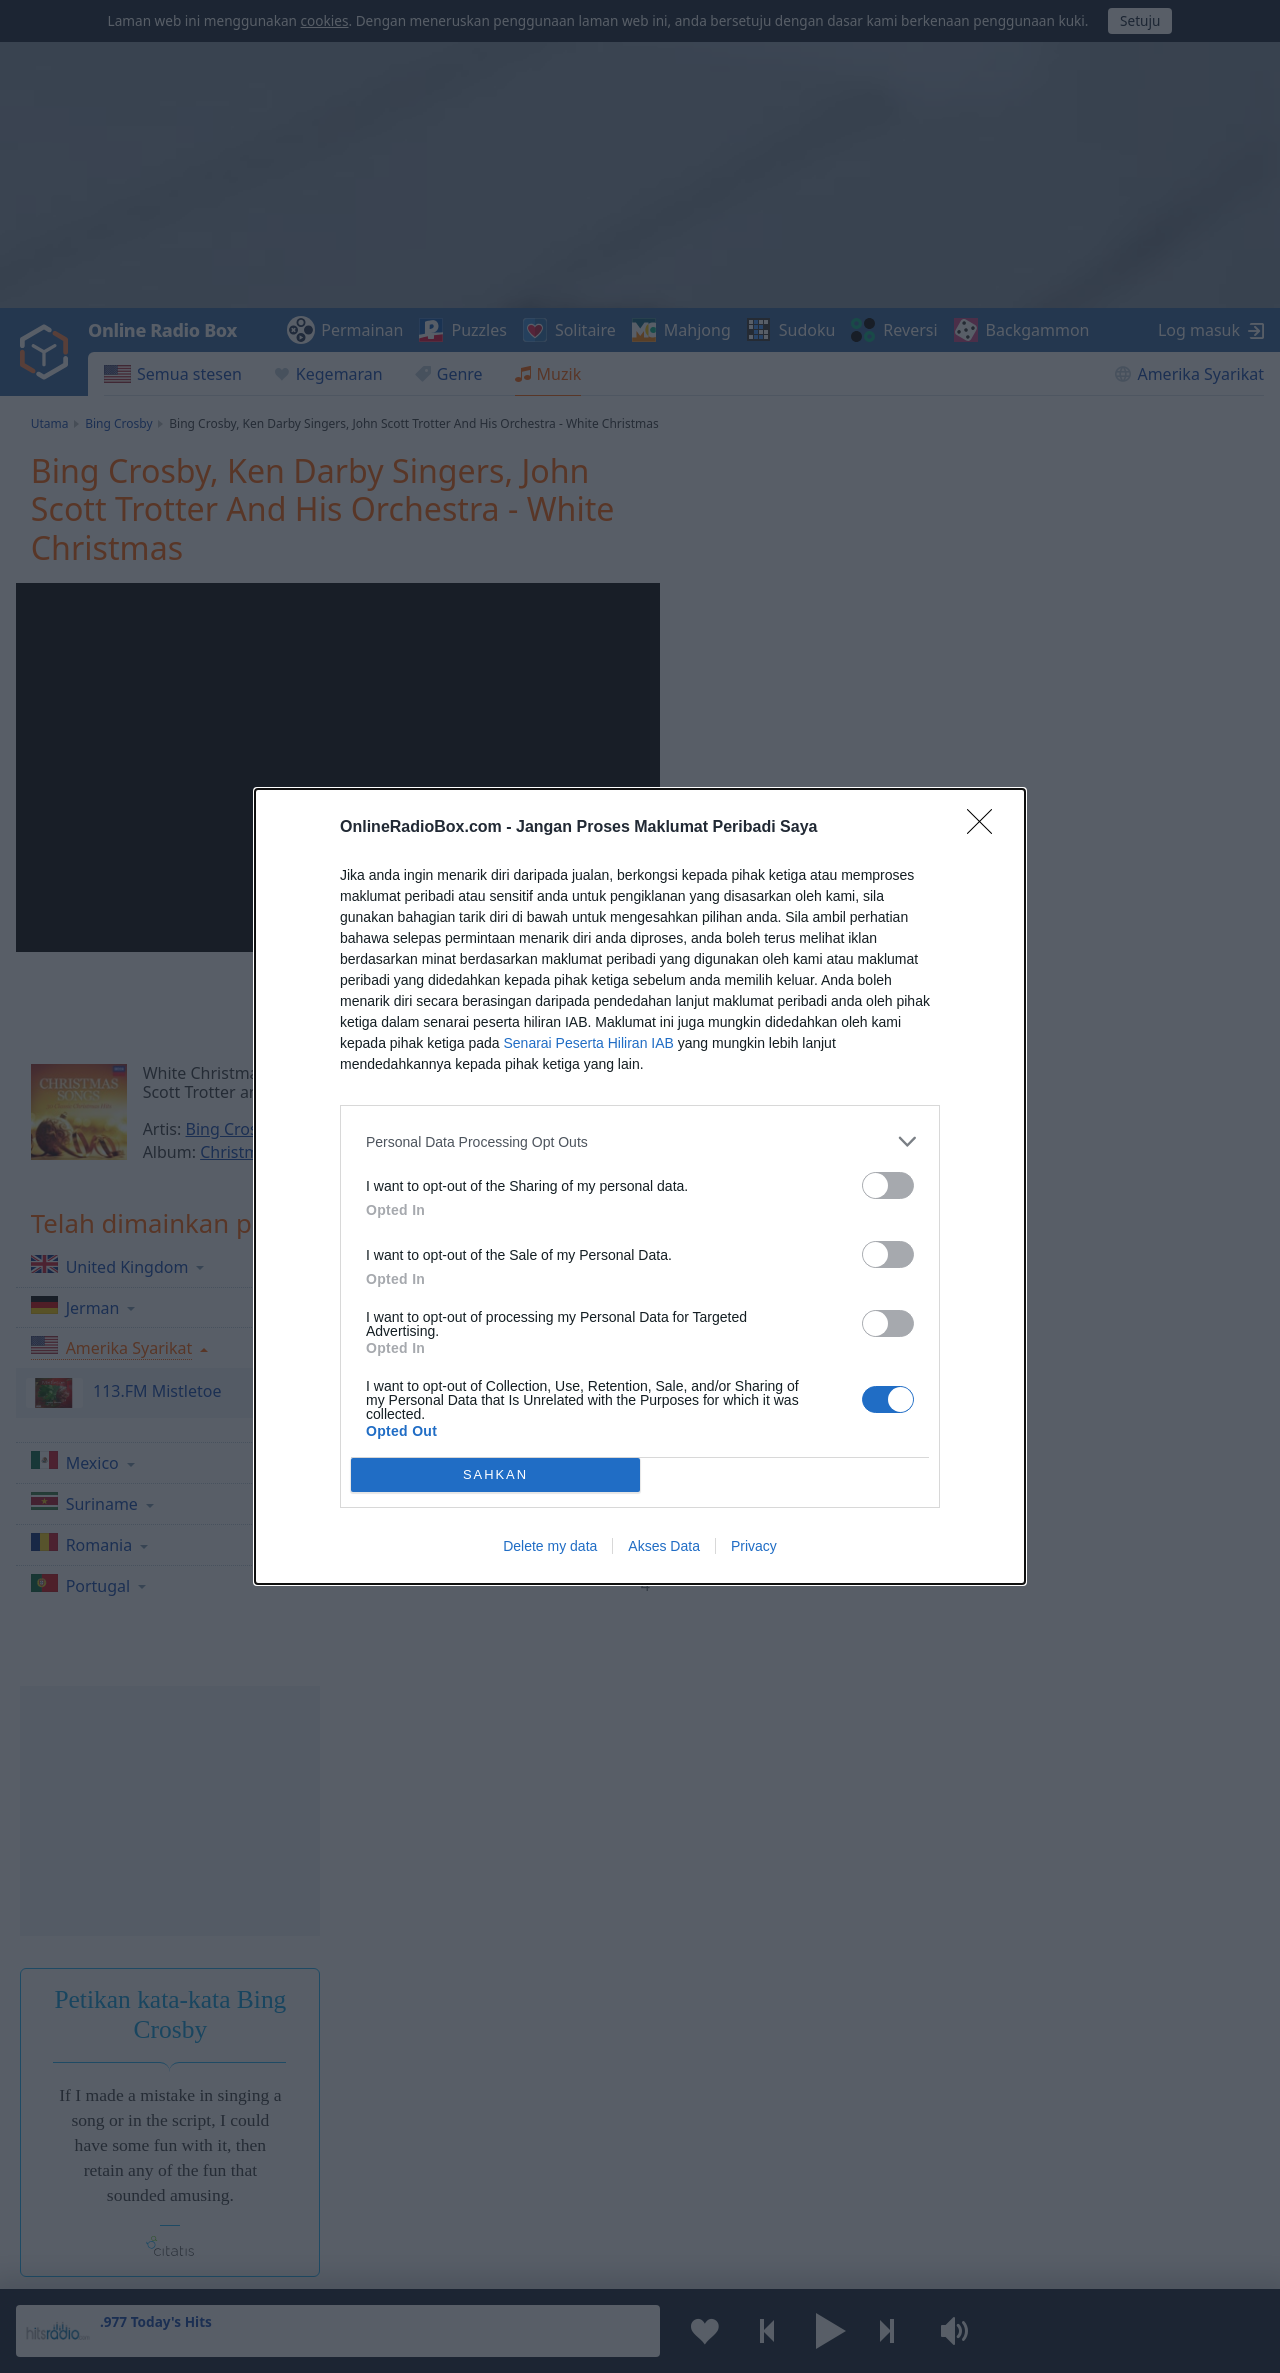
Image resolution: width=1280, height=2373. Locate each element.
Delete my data (550, 1546)
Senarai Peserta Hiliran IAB (588, 1043)
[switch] (888, 1185)
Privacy (754, 1546)
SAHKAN (495, 1475)
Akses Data (664, 1546)
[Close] (986, 828)
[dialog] (640, 1186)
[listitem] (640, 1141)
